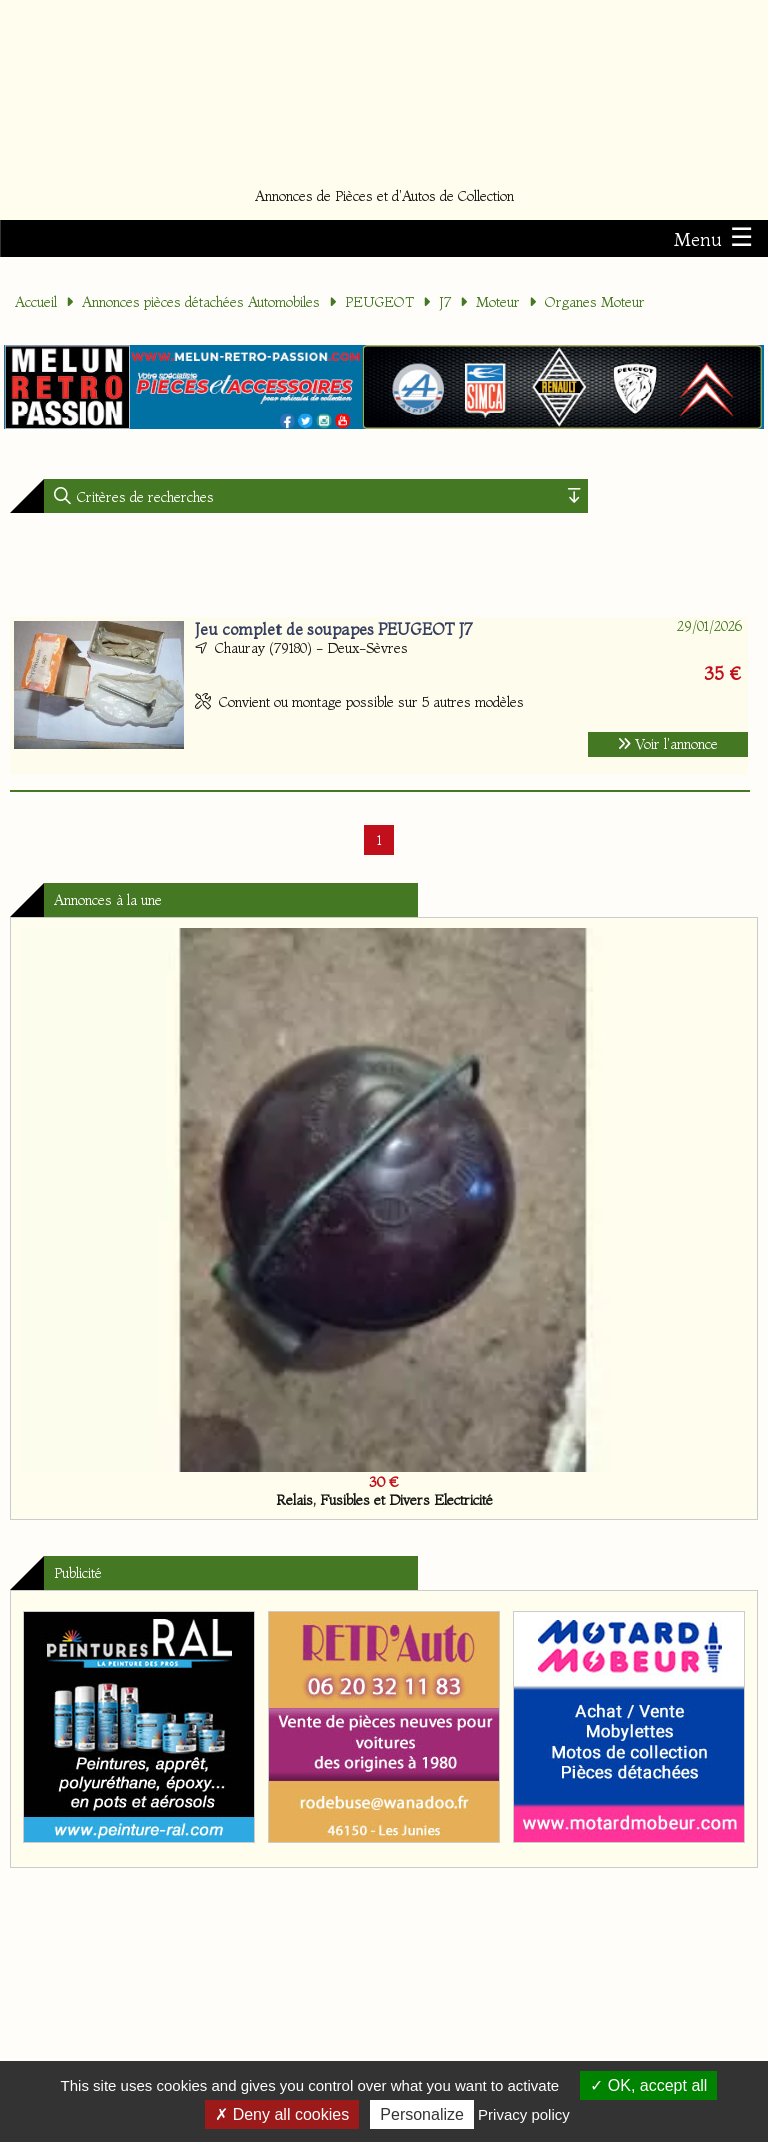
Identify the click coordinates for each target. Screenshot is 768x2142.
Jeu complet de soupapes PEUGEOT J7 (333, 629)
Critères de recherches (143, 497)
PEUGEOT (379, 302)
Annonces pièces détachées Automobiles (201, 302)
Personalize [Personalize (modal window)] (422, 2114)
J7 (445, 302)
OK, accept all (648, 2085)
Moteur (498, 302)
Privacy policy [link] (524, 2114)
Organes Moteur (595, 302)
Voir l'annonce (668, 744)
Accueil (36, 302)
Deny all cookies (282, 2114)
